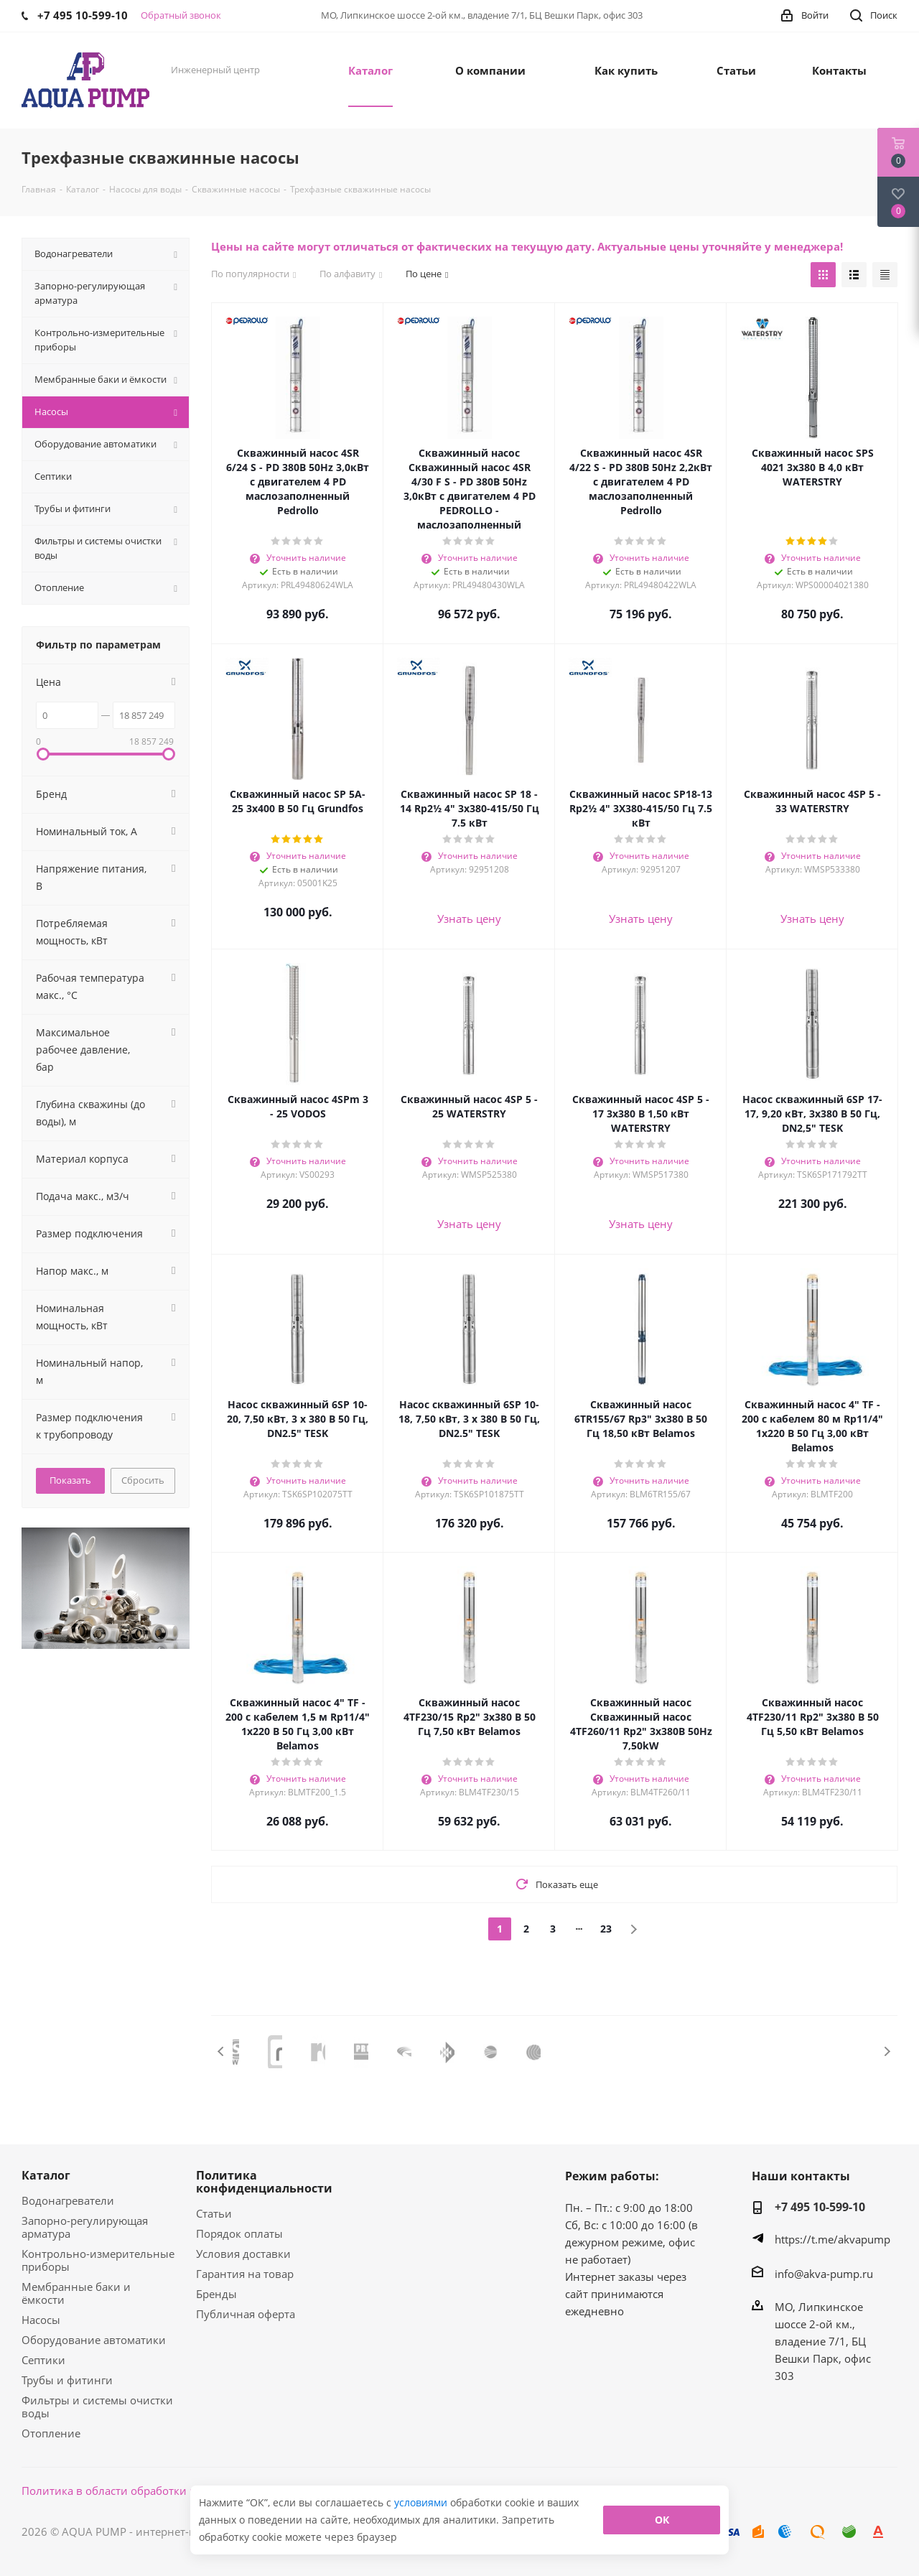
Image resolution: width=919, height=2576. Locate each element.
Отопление (51, 2433)
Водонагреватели (68, 2200)
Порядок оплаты (239, 2233)
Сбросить (142, 1480)
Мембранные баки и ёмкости (76, 2293)
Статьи (214, 2213)
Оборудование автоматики (94, 2340)
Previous (221, 2051)
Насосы (41, 2319)
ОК (662, 2519)
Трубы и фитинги (67, 2380)
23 (606, 1928)
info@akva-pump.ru (824, 2273)
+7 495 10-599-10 (820, 2207)
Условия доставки (243, 2253)
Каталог (46, 2175)
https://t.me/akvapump (832, 2239)
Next (887, 2051)
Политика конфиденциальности (264, 2181)
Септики (43, 2360)
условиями (422, 2502)
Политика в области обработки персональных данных (166, 2490)
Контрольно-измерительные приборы (98, 2260)
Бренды (216, 2294)
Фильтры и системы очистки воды (97, 2406)
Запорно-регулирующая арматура (85, 2227)
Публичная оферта (245, 2314)
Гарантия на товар (245, 2273)
